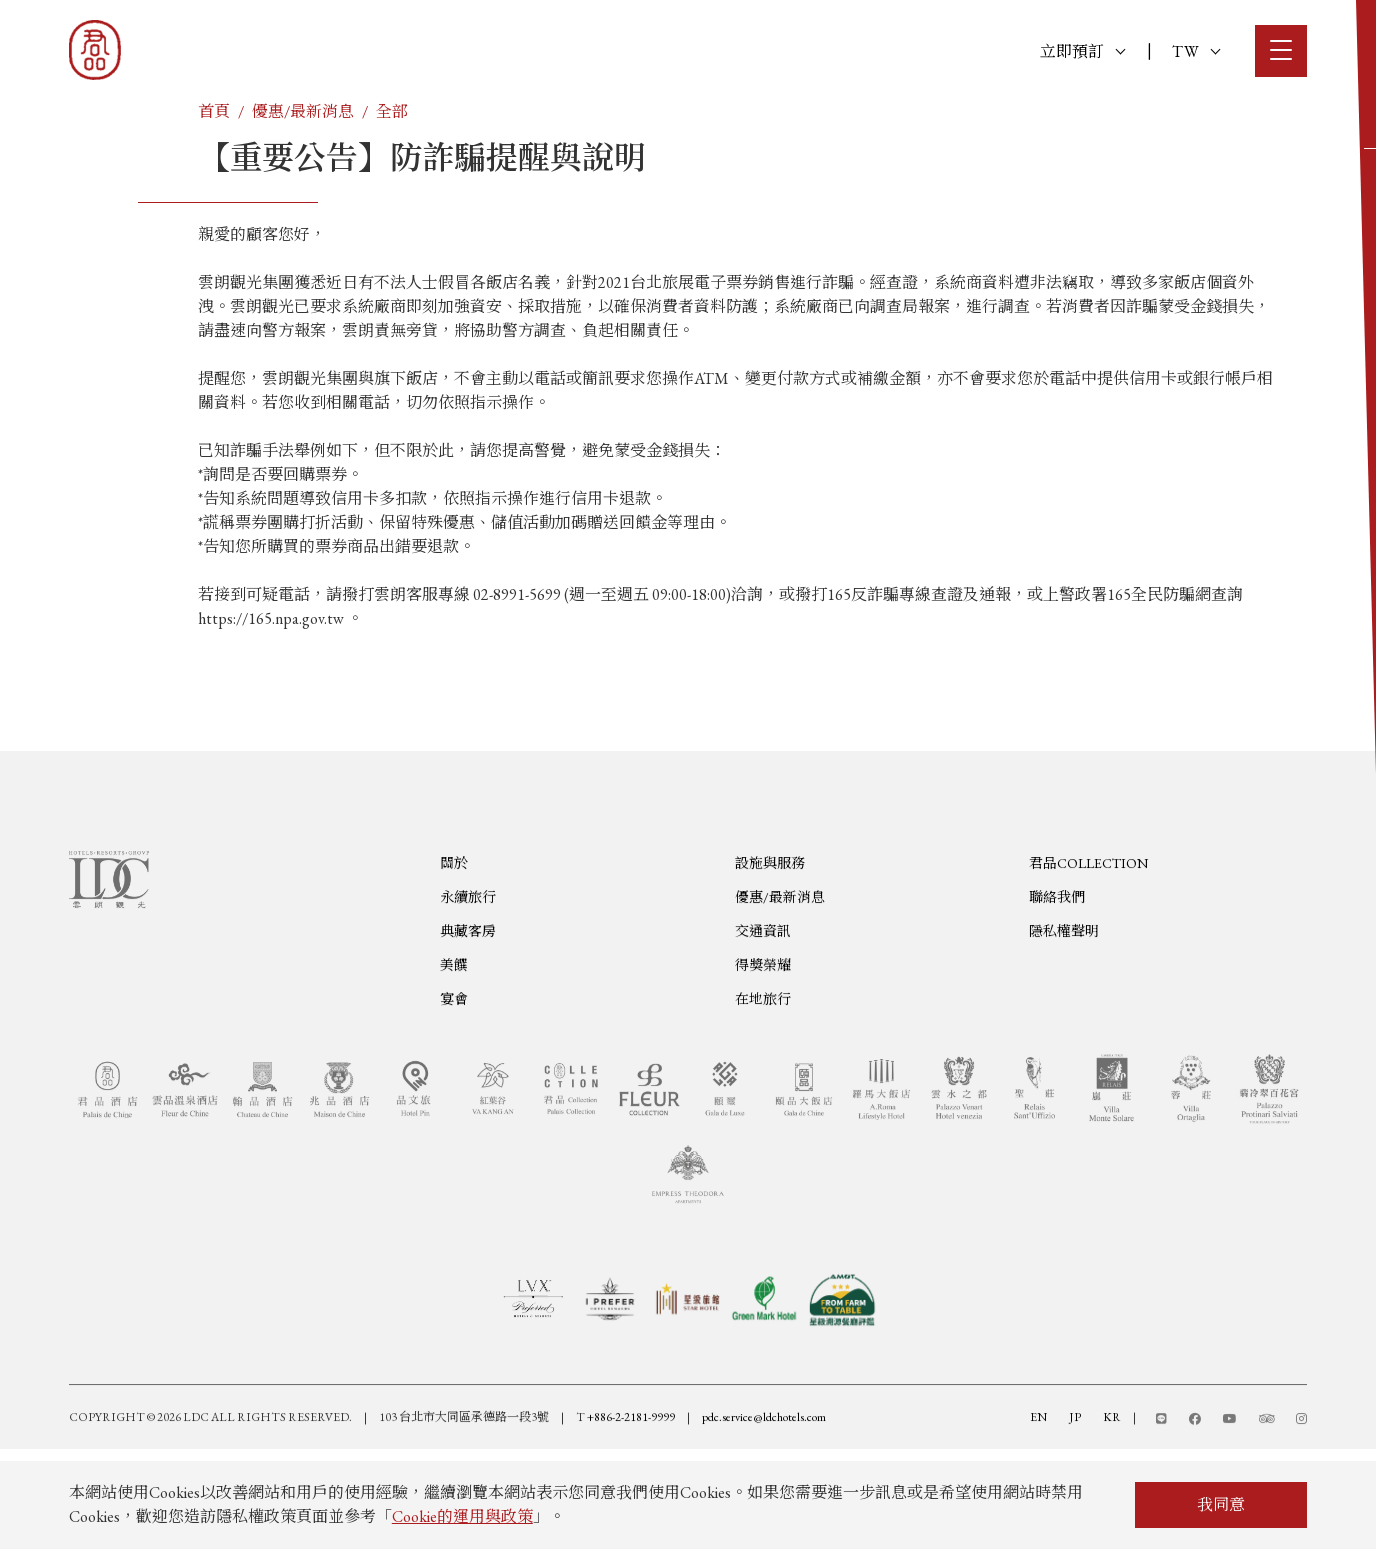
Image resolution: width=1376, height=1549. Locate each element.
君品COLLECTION (1088, 951)
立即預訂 (1082, 51)
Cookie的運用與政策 (462, 1516)
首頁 (214, 111)
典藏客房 (468, 1019)
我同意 (1221, 1504)
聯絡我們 (1057, 985)
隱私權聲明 (1064, 1019)
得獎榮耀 (763, 1053)
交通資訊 (763, 1019)
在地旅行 (763, 1087)
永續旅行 (468, 985)
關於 (454, 951)
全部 (392, 111)
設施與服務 (770, 951)
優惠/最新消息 (303, 111)
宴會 (454, 1087)
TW (1196, 51)
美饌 (454, 1053)
